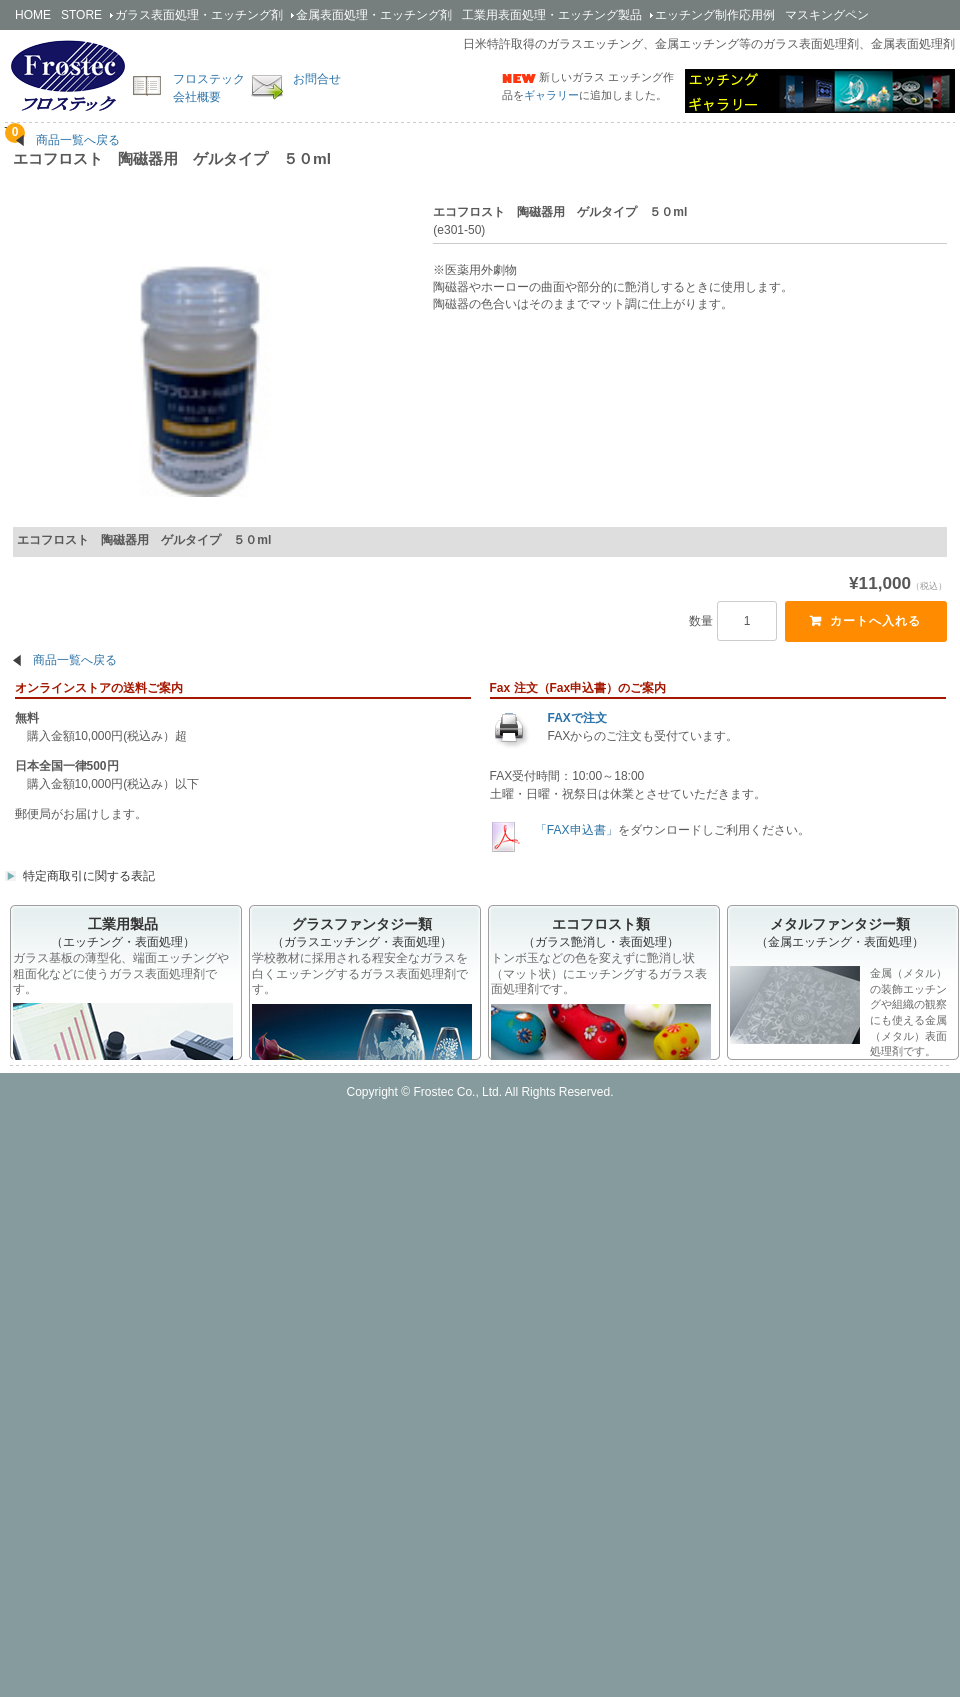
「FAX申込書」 (575, 832)
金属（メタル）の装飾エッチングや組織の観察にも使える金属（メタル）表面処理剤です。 (838, 1013)
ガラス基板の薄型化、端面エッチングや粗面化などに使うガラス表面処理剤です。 (121, 975)
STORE (81, 15)
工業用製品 (552, 15)
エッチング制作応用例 (715, 15)
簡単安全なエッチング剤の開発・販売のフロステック (68, 75)
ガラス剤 (199, 15)
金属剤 (374, 15)
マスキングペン (827, 15)
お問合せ (317, 79)
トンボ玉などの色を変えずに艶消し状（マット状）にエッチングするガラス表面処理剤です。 (599, 975)
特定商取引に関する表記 (89, 878)
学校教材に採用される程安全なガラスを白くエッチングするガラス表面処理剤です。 (360, 975)
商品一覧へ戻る (78, 140)
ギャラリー (551, 95)
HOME (33, 15)
